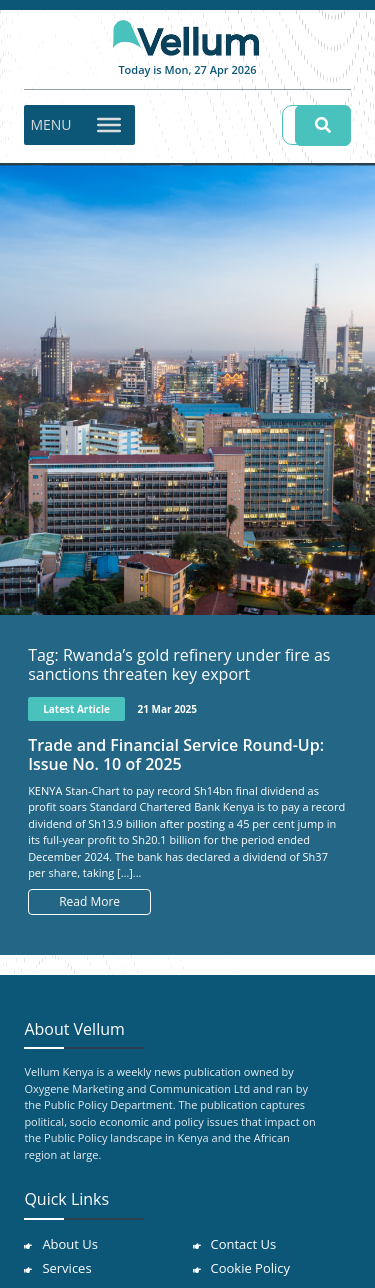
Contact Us (244, 1244)
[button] (50, 125)
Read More (89, 901)
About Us (70, 1244)
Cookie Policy (251, 1268)
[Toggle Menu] (109, 124)
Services (66, 1268)
